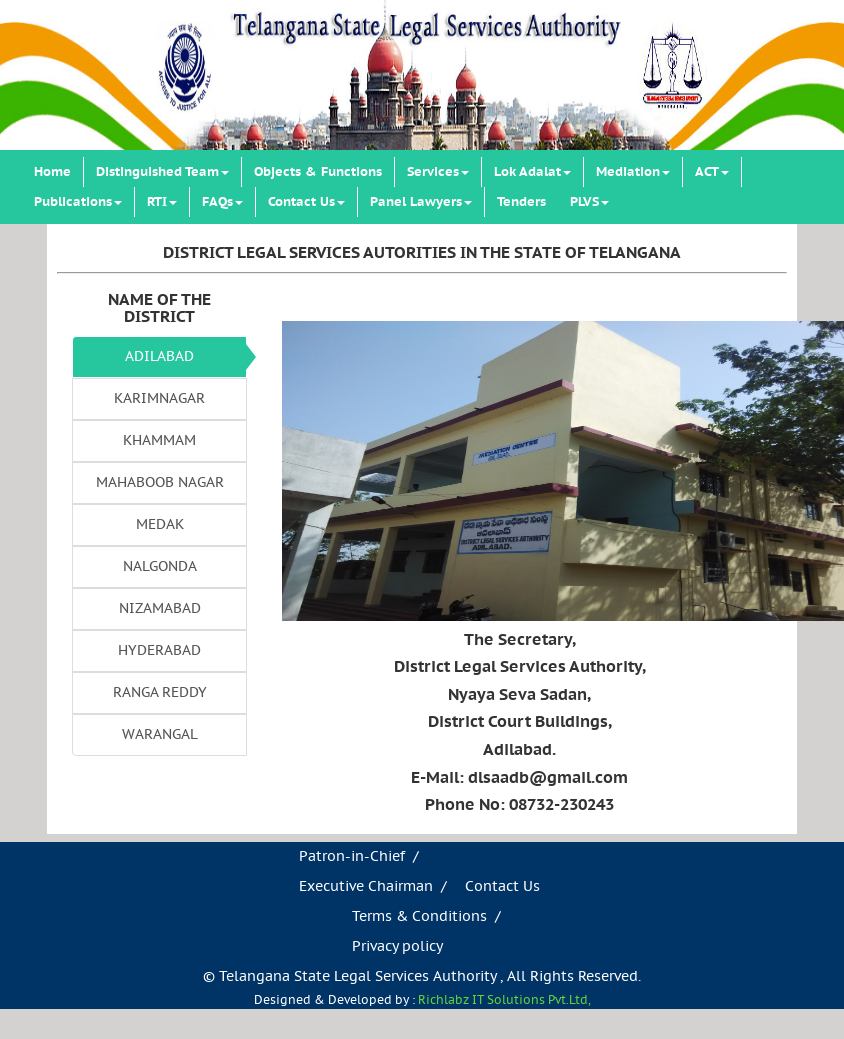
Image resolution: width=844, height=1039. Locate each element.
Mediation (633, 171)
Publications (78, 201)
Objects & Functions (318, 171)
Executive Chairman (366, 887)
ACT (712, 171)
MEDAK (160, 525)
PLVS (589, 201)
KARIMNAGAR (159, 399)
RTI (162, 201)
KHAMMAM (159, 441)
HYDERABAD (159, 651)
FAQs (222, 201)
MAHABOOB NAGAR (160, 483)
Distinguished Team (162, 171)
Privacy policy (397, 947)
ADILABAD (159, 357)
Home (52, 171)
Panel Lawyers (421, 201)
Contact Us (306, 201)
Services (438, 171)
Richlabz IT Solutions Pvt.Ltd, (504, 1000)
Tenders (521, 201)
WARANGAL (160, 735)
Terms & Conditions (419, 917)
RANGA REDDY (160, 693)
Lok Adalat (532, 171)
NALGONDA (160, 567)
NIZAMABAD (160, 609)
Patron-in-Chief (352, 857)
